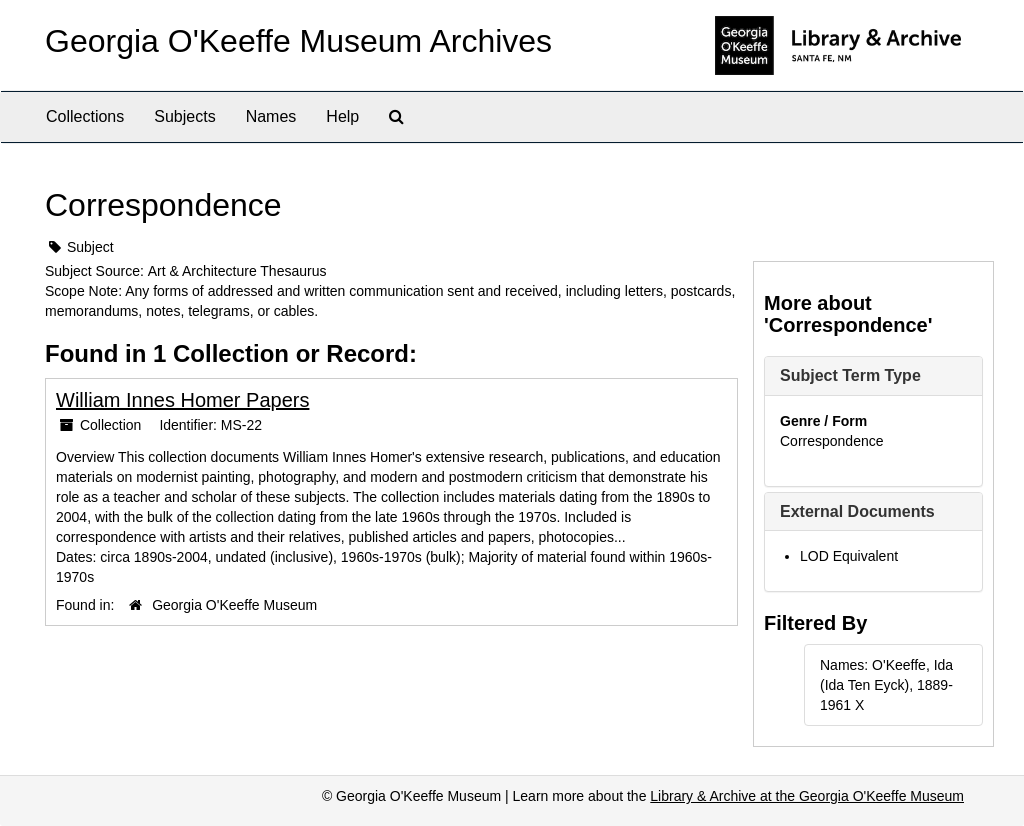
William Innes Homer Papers (182, 400)
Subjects (184, 116)
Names (271, 116)
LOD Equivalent (849, 556)
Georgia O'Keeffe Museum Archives (298, 41)
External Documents (857, 511)
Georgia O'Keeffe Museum (234, 605)
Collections (85, 116)
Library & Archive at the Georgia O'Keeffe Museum (807, 796)
